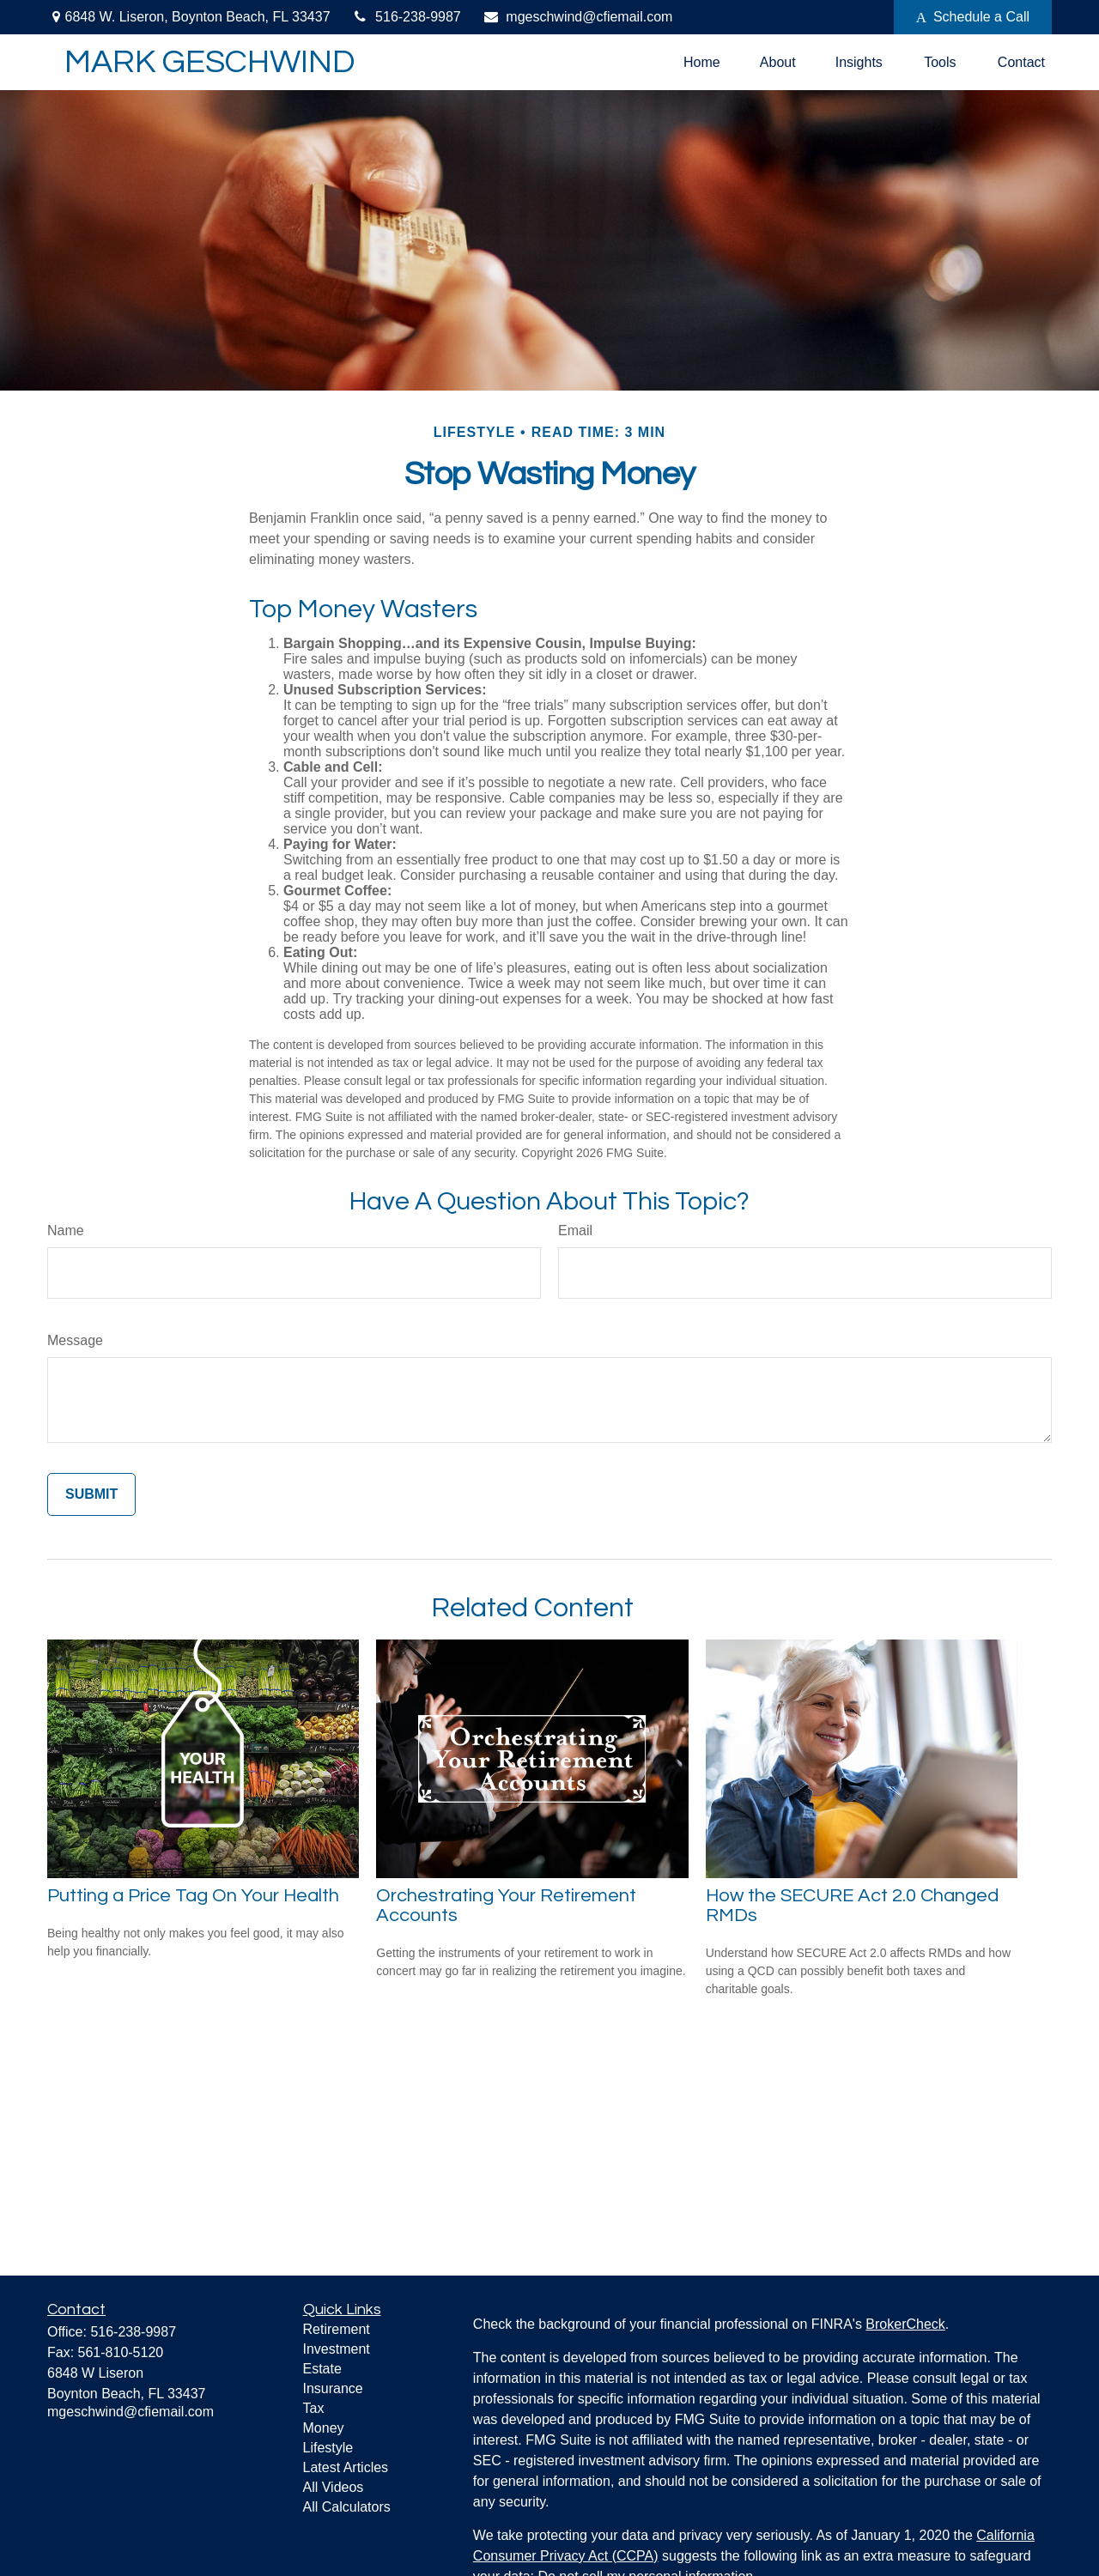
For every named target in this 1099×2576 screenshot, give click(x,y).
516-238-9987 (406, 16)
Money (323, 2428)
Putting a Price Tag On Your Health (193, 1896)
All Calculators (347, 2507)
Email (575, 1230)
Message (75, 1340)
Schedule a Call (972, 17)
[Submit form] (91, 1494)
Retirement (336, 2329)
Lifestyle (328, 2447)
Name (65, 1230)
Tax (314, 2408)
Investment (336, 2349)
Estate (322, 2368)
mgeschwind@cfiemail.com (578, 16)
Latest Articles (346, 2467)
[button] (702, 62)
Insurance (333, 2388)
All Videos (333, 2487)
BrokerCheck (904, 2324)
